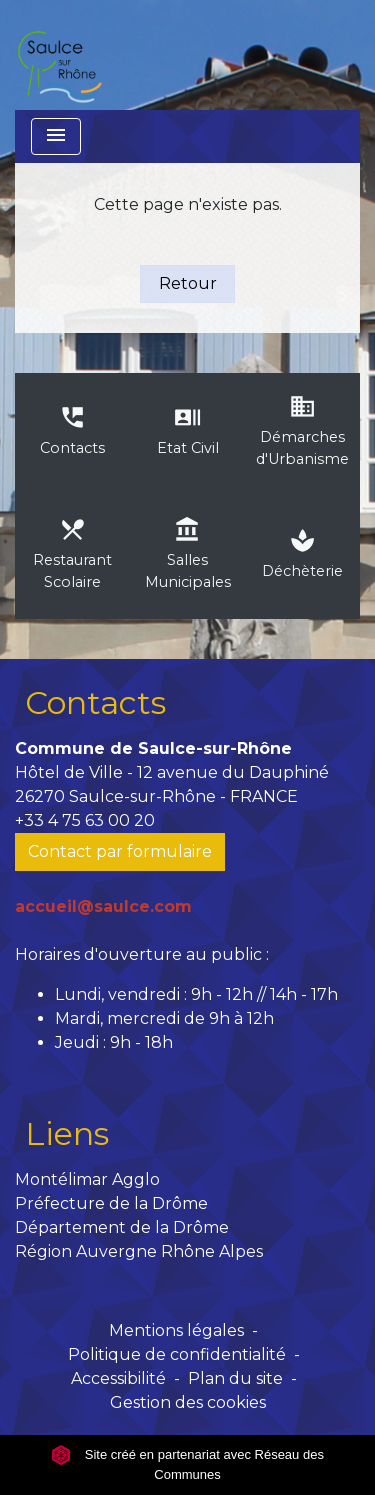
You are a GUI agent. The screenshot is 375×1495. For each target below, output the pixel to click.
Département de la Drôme (122, 1227)
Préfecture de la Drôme (111, 1203)
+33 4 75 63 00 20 (85, 820)
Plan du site (235, 1378)
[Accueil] (59, 55)
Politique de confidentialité (177, 1354)
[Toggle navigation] (56, 136)
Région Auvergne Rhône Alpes (139, 1251)
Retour (188, 283)
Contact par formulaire (120, 851)
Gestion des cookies (188, 1402)
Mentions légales (176, 1330)
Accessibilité (118, 1378)
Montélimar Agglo (87, 1179)
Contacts (95, 702)
